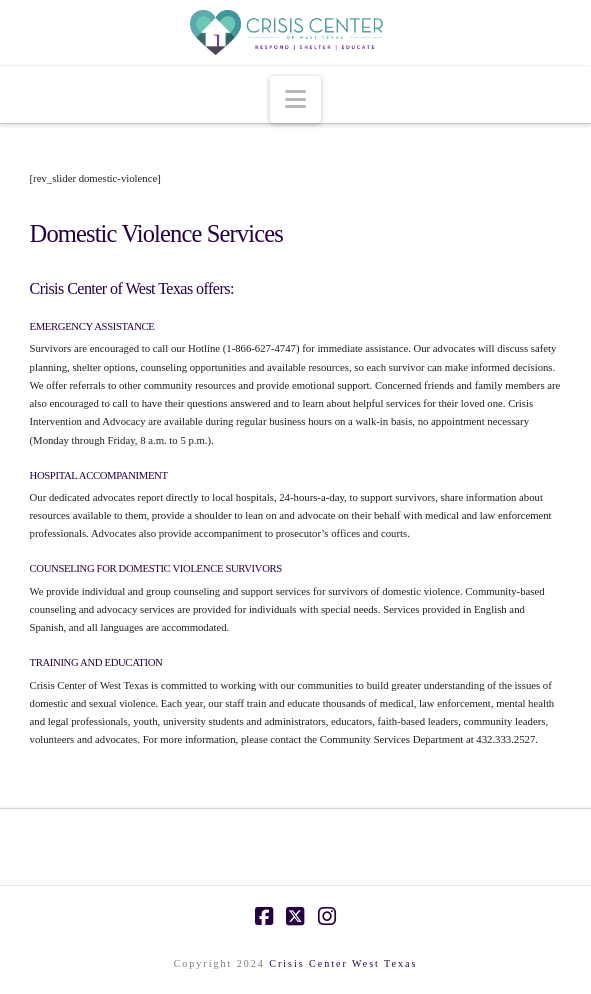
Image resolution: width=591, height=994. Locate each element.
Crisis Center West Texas (343, 963)
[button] (295, 99)
